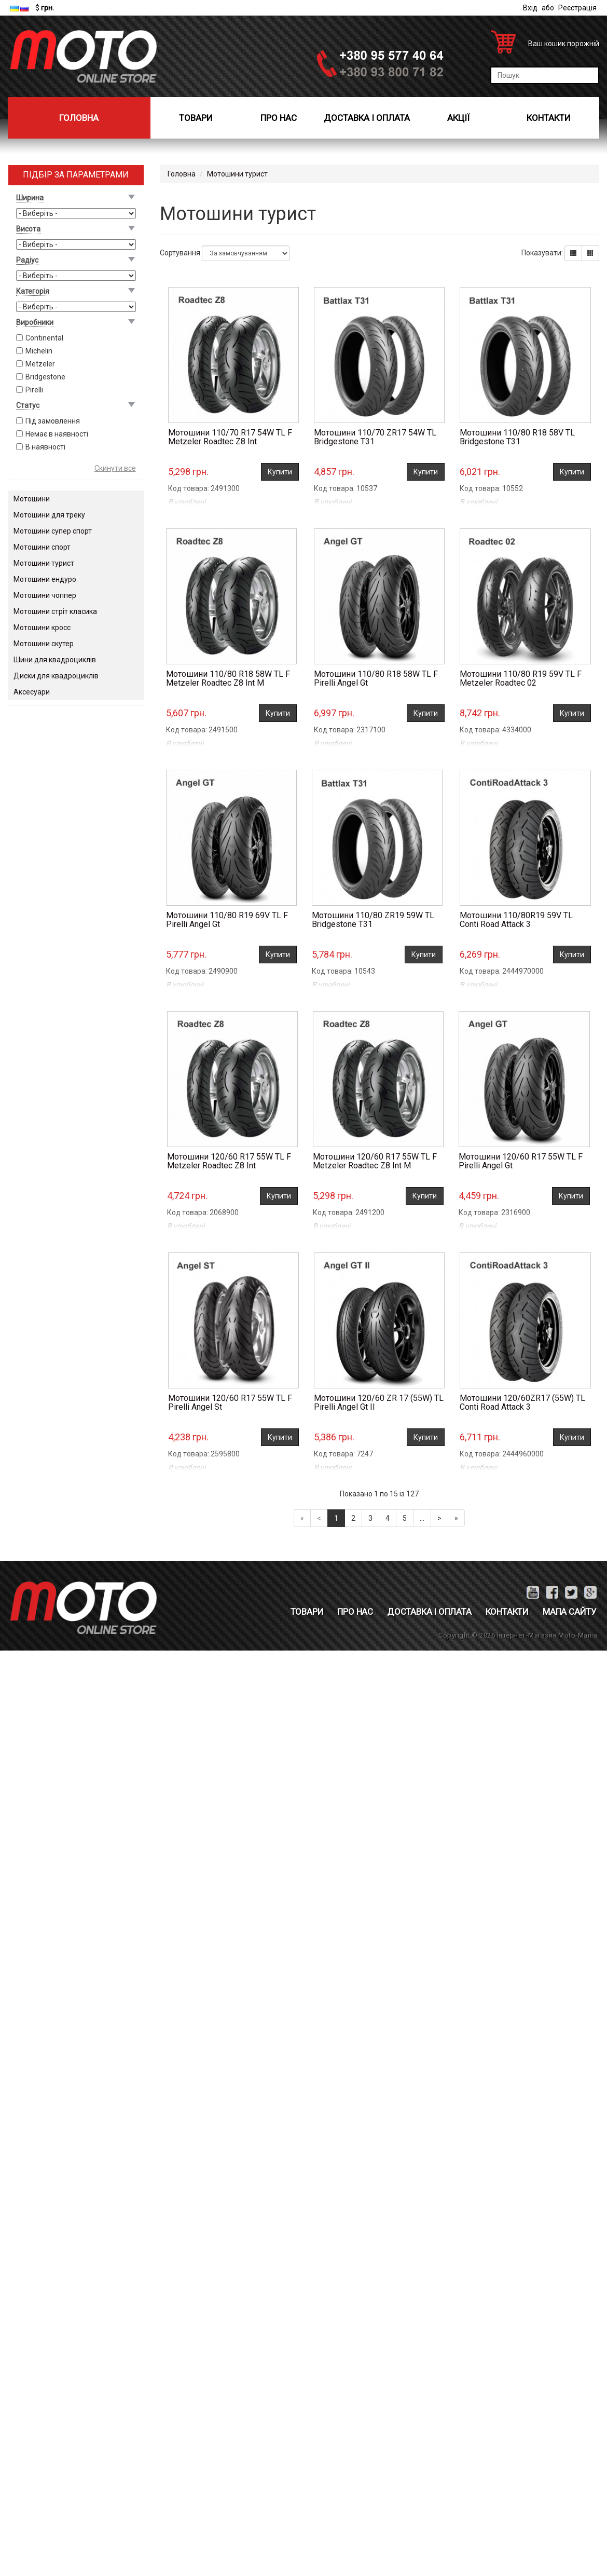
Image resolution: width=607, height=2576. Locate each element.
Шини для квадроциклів (54, 660)
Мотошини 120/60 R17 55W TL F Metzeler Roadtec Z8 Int (229, 1161)
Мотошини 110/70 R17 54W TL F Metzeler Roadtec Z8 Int (230, 437)
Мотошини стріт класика (55, 611)
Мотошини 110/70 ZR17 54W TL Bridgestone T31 (375, 437)
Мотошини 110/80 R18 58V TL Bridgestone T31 (517, 437)
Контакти (549, 118)
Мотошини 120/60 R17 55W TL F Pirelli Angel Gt (521, 1161)
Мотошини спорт (42, 547)
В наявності (45, 447)
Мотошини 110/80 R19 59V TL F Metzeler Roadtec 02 (521, 678)
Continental (44, 338)
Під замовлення (52, 421)
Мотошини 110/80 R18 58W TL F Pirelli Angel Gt (376, 678)
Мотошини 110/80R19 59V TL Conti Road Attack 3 (516, 920)
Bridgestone (45, 377)
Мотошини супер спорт (52, 531)
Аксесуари (31, 692)
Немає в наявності (56, 434)
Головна (79, 118)
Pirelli (34, 390)
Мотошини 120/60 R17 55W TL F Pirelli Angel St (230, 1402)
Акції (458, 118)
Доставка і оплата (367, 118)
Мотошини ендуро (44, 579)
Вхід (530, 8)
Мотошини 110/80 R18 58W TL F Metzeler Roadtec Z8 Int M (228, 678)
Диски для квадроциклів (56, 676)
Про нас (278, 118)
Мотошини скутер (43, 643)
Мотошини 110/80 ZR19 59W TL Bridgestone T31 (373, 920)
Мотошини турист (43, 563)
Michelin (38, 351)
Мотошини (31, 499)
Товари (196, 118)
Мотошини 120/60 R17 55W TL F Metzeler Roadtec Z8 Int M (375, 1161)
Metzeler (40, 364)
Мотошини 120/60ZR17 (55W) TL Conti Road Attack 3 (522, 1402)
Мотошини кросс (42, 627)
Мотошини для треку (49, 515)
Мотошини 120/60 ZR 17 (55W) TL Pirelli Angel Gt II (379, 1402)
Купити (280, 472)
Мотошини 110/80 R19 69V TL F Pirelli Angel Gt (227, 920)
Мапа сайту (570, 1611)
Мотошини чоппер (44, 595)
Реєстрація (577, 8)
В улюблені (186, 502)
